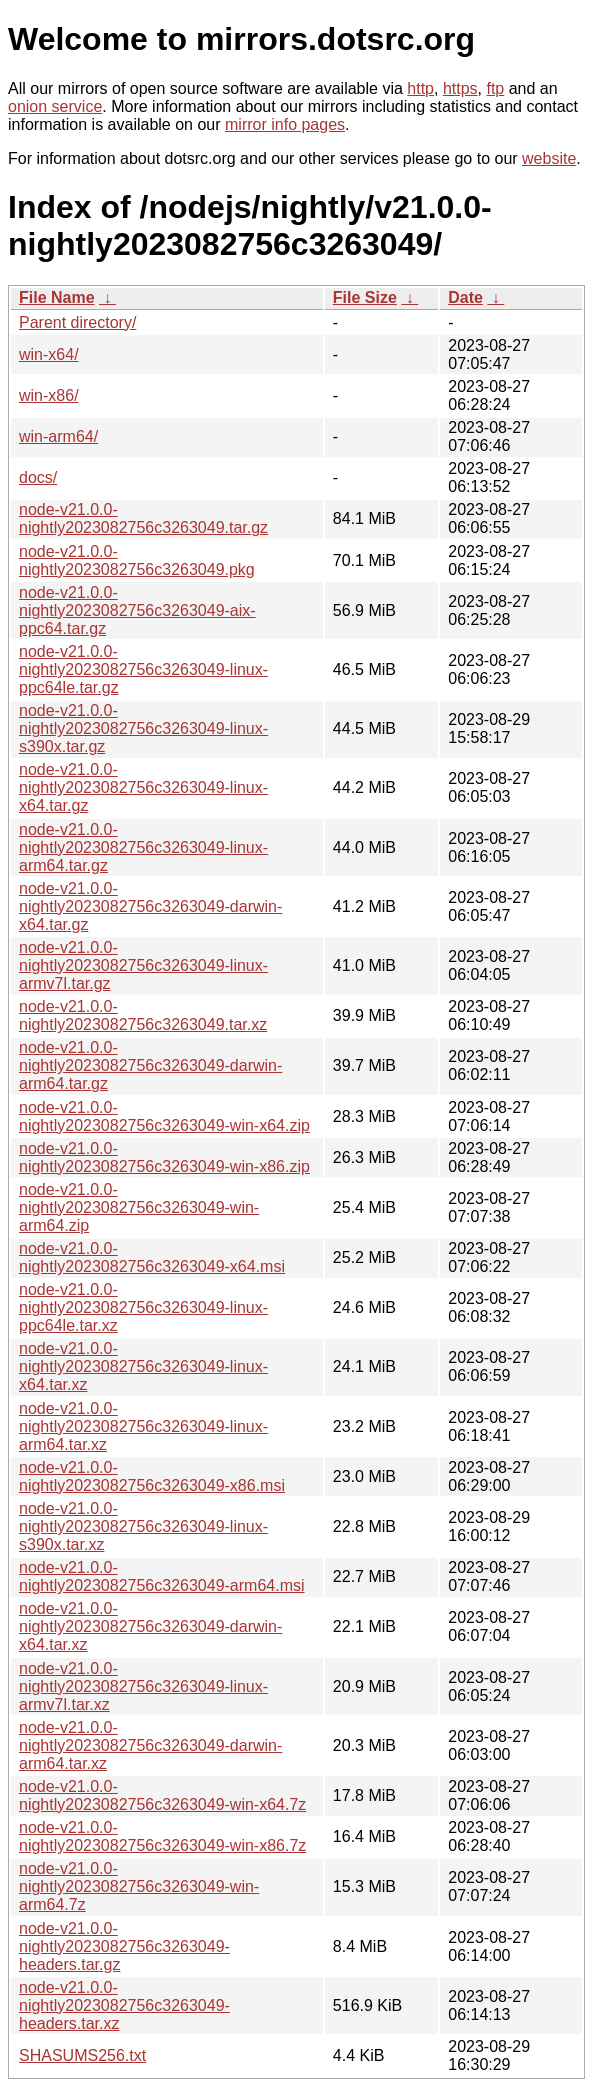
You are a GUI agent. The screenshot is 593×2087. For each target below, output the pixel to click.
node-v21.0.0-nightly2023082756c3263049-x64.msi (152, 1257)
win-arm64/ (58, 436)
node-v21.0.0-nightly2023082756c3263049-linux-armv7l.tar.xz (143, 1686)
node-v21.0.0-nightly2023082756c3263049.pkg (137, 560)
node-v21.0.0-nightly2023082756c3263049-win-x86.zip (164, 1157)
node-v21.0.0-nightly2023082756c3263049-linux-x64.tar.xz (143, 1366)
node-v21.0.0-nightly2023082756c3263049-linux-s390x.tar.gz (143, 728)
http (420, 88)
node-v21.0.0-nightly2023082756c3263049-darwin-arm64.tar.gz (150, 1065)
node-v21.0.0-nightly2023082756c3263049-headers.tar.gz (124, 1946)
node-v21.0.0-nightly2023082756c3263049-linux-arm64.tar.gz (143, 847)
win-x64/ (49, 354)
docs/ (38, 477)
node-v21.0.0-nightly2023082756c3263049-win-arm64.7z (139, 1886)
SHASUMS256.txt (82, 2055)
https (460, 88)
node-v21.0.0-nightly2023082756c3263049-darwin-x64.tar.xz (150, 1626)
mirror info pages (285, 124)
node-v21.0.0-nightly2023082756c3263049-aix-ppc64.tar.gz (137, 610)
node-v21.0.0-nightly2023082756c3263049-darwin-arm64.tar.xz (150, 1745)
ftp (495, 88)
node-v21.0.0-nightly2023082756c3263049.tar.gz (143, 518)
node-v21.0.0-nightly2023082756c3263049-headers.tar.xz (124, 2005)
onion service (55, 106)
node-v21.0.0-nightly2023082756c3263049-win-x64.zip (164, 1116)
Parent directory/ (77, 322)
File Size (365, 297)
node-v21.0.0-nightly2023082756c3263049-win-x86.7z (162, 1836)
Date (465, 297)
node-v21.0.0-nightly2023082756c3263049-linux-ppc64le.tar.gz (143, 669)
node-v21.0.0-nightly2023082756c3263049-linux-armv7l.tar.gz (143, 965)
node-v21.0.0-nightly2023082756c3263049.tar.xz (143, 1015)
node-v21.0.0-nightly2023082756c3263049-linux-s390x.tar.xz (143, 1526)
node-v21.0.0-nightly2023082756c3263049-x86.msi (152, 1476)
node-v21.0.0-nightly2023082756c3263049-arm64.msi (162, 1576)
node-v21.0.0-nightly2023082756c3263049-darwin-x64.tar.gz (150, 906)
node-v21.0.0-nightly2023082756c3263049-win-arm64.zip (139, 1207)
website (549, 158)
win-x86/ (49, 395)
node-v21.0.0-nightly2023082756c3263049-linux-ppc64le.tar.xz (143, 1307)
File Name (57, 297)
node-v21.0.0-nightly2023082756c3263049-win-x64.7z (162, 1795)
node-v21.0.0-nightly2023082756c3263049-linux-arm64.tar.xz (143, 1426)
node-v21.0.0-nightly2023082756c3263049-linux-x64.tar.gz (143, 787)
